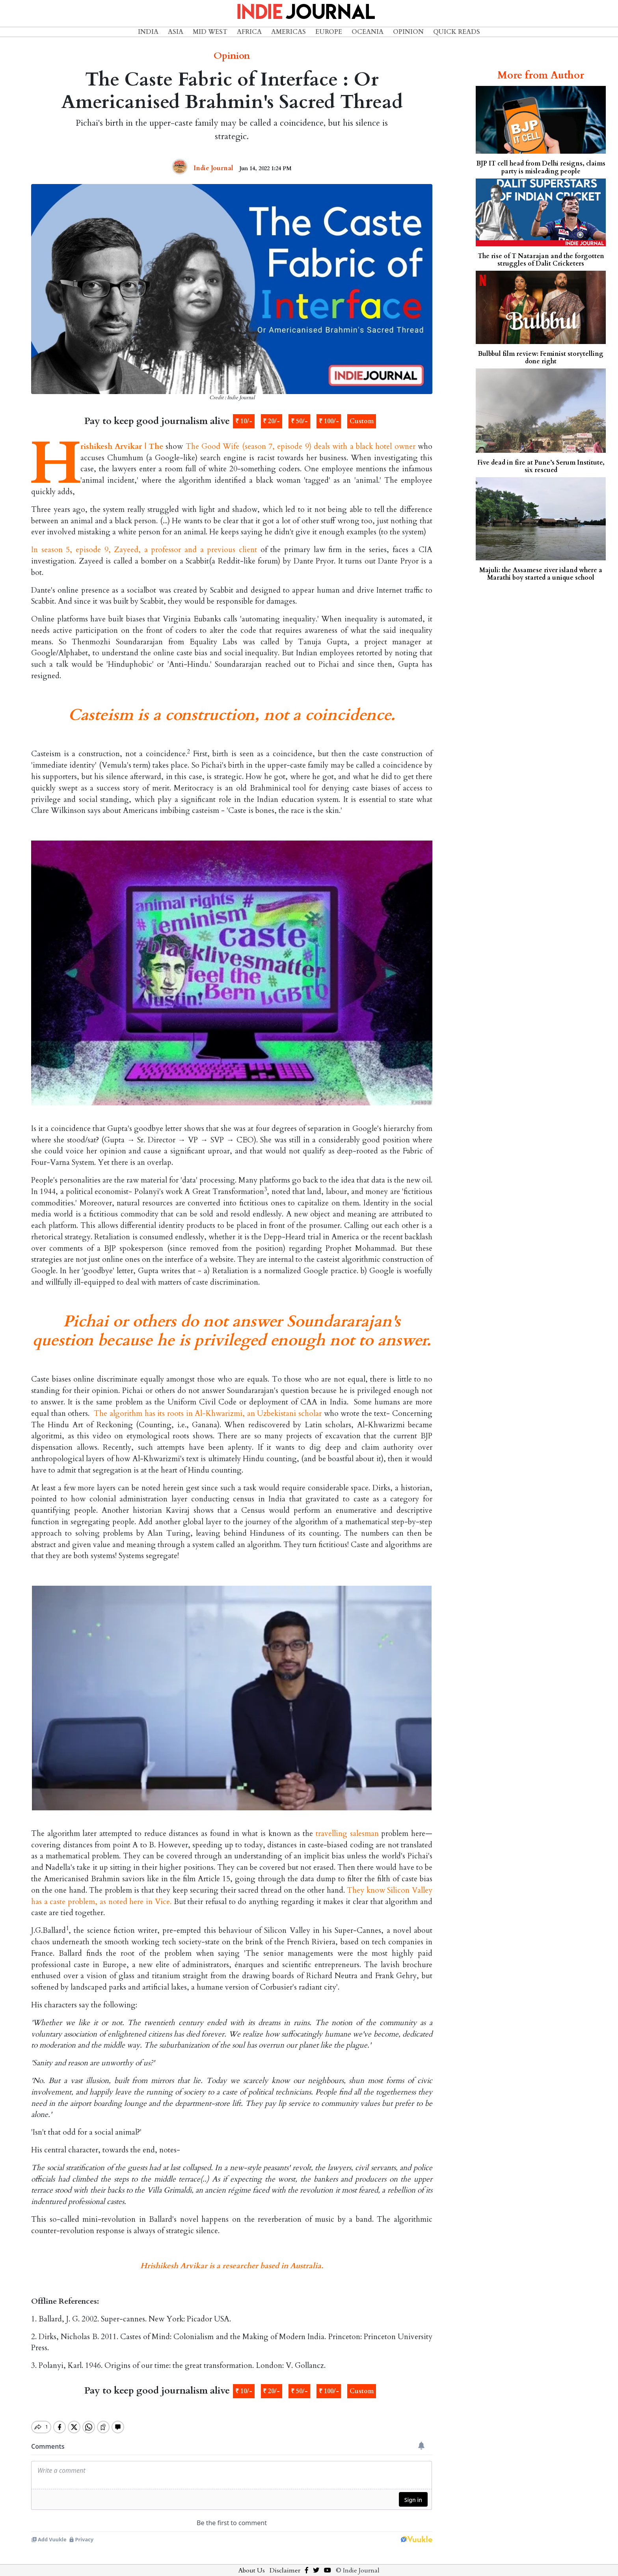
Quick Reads (456, 32)
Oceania (367, 32)
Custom (362, 421)
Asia (175, 32)
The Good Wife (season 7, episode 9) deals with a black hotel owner (300, 446)
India (148, 32)
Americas (288, 32)
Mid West (210, 32)
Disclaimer (285, 2563)
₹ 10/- (243, 421)
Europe (328, 32)
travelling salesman (347, 1833)
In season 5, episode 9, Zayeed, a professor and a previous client (144, 550)
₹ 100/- (329, 421)
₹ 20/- (271, 421)
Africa (249, 32)
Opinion (408, 32)
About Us (251, 2563)
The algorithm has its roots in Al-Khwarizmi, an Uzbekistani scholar (208, 1413)
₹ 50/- (299, 421)
